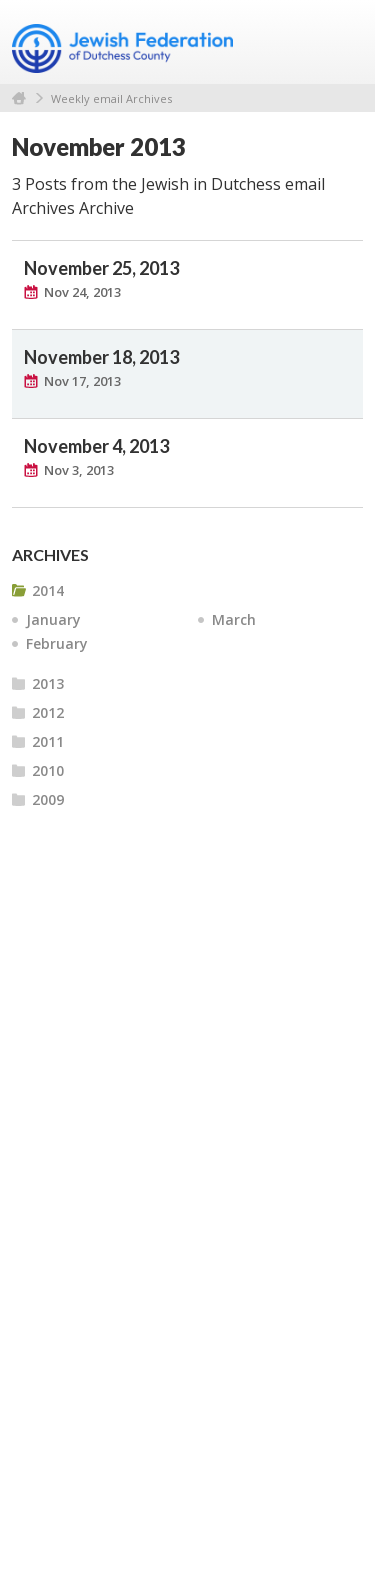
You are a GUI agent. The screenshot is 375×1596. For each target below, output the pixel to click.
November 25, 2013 (101, 268)
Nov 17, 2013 (82, 381)
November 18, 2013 (101, 357)
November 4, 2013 (96, 446)
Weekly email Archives (111, 98)
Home (19, 98)
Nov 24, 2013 (82, 292)
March (234, 619)
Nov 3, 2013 (79, 470)
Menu (340, 42)
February (57, 643)
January (53, 619)
